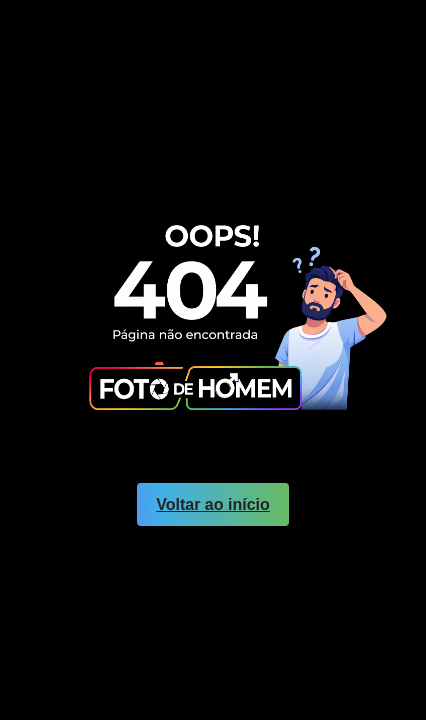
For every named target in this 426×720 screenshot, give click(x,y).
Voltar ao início (213, 504)
